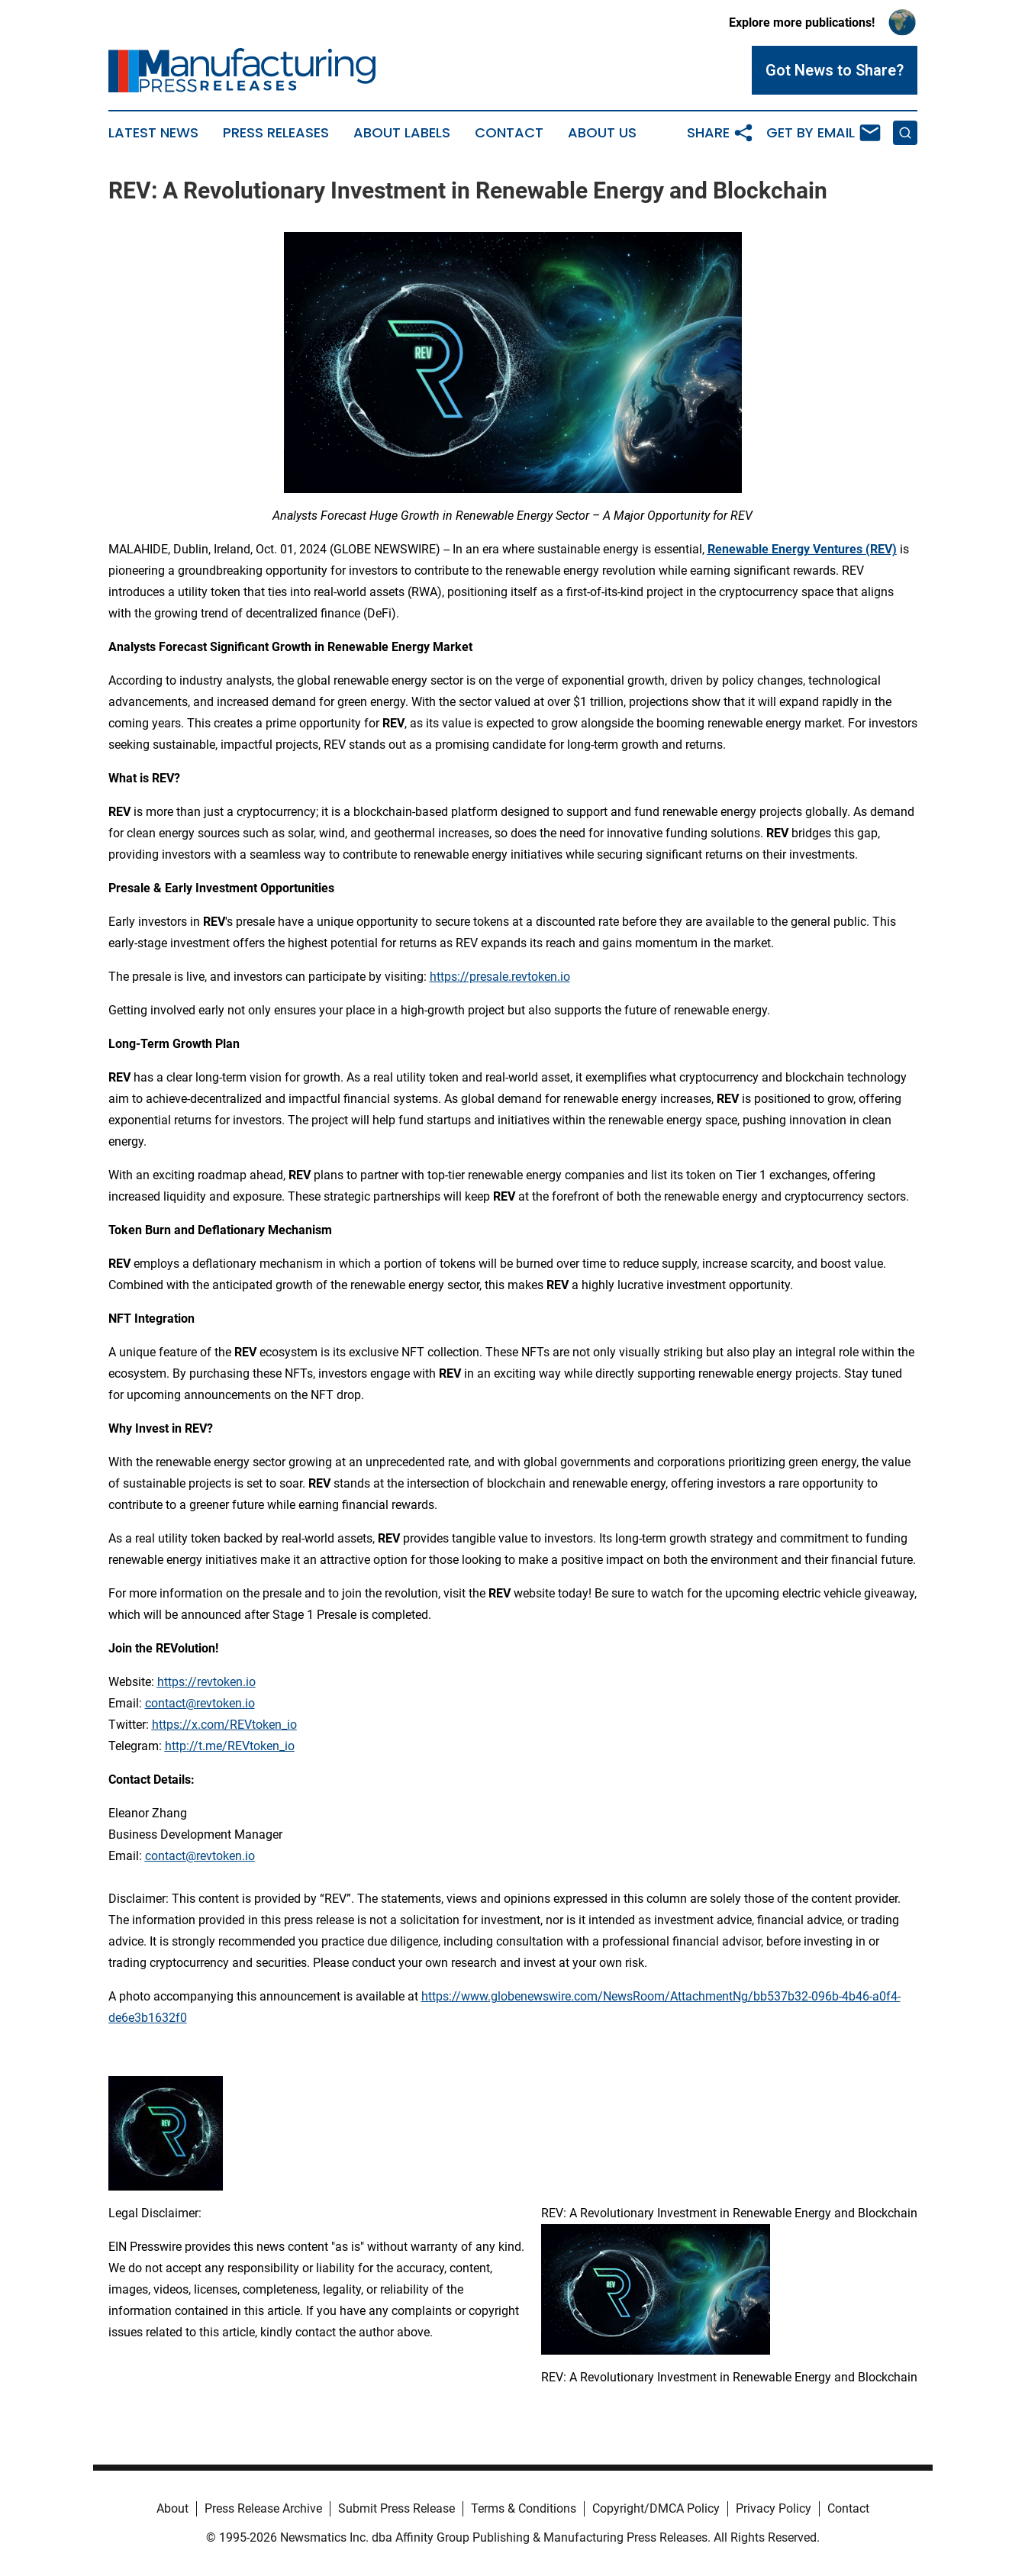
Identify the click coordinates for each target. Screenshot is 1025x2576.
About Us (602, 132)
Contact (509, 132)
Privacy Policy (773, 2508)
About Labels (401, 132)
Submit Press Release (396, 2508)
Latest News (153, 132)
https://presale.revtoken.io (500, 976)
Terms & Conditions (523, 2508)
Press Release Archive (263, 2508)
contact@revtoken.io (200, 1703)
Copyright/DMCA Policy (656, 2508)
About (172, 2508)
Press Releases (276, 132)
